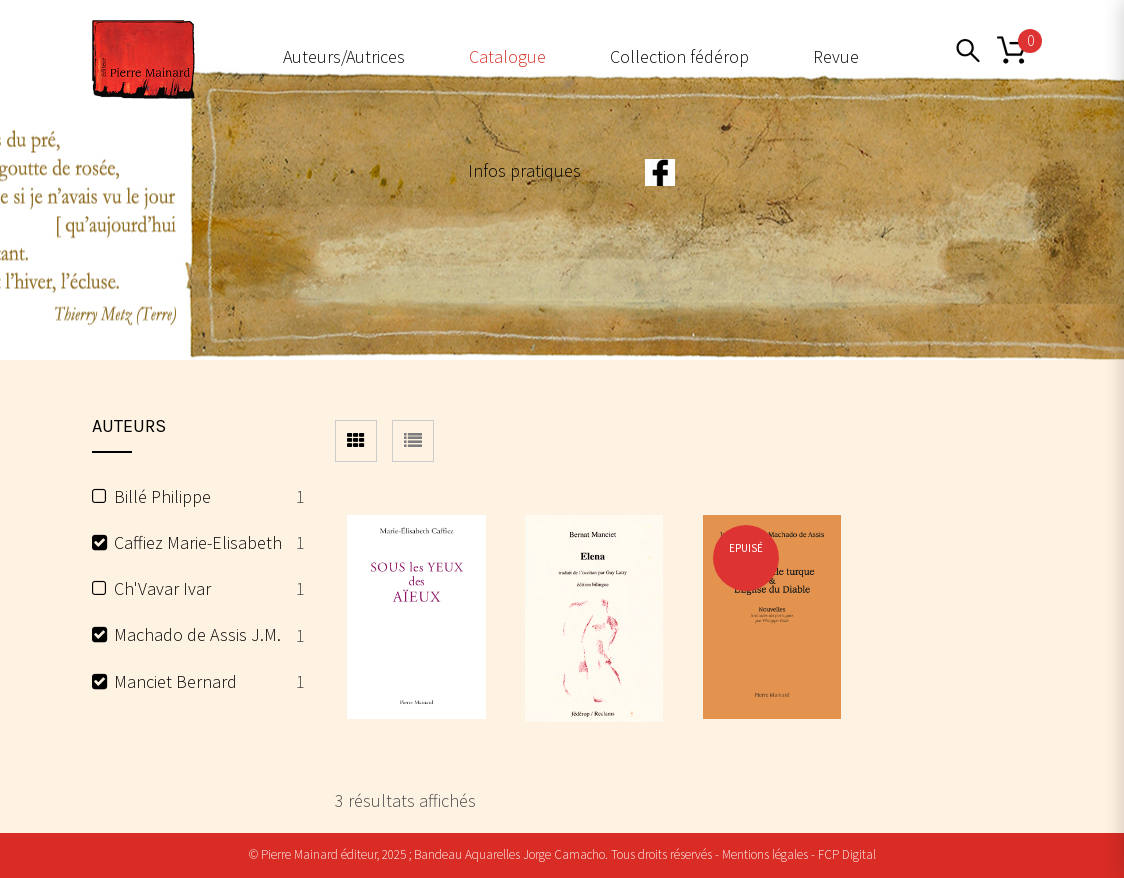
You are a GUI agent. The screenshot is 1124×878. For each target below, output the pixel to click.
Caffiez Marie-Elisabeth (198, 542)
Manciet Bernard (175, 681)
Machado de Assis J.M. (197, 634)
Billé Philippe (162, 496)
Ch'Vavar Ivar (162, 588)
